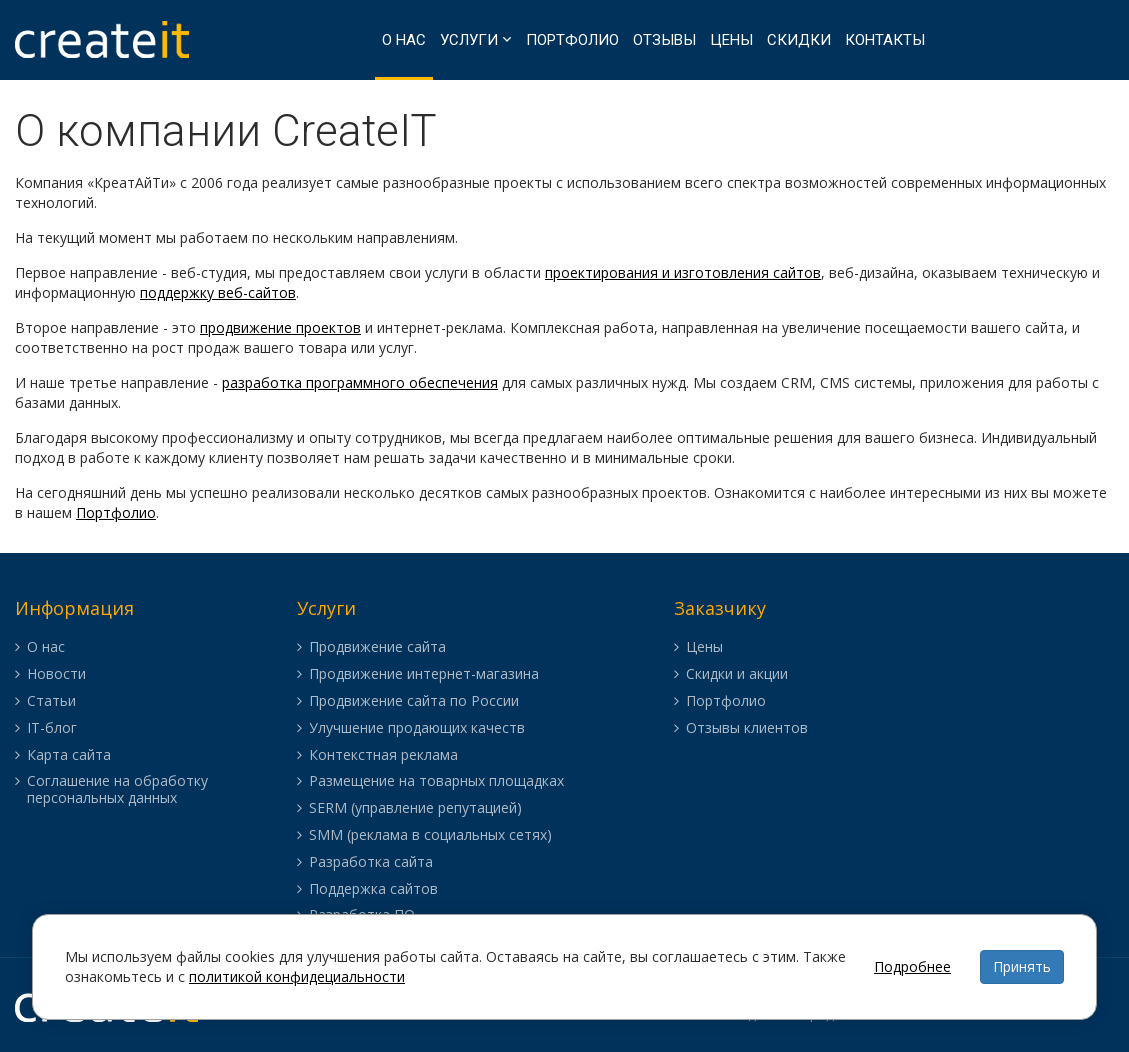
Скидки (799, 40)
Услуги (469, 40)
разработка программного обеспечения (360, 382)
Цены (731, 40)
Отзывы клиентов (747, 728)
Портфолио (572, 40)
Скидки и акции (737, 674)
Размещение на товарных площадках (436, 781)
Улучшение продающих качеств (417, 728)
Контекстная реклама (383, 755)
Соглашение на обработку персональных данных (117, 790)
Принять (1022, 966)
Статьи (51, 701)
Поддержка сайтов (373, 889)
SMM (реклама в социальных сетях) (430, 835)
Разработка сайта (371, 862)
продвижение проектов (280, 327)
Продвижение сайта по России (414, 701)
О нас (404, 40)
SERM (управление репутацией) (415, 808)
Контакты (885, 40)
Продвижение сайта (377, 647)
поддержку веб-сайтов (218, 292)
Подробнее (912, 966)
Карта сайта (69, 755)
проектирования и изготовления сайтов (683, 272)
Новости (56, 674)
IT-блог (52, 728)
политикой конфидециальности (297, 976)
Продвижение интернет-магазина (424, 674)
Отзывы (664, 40)
